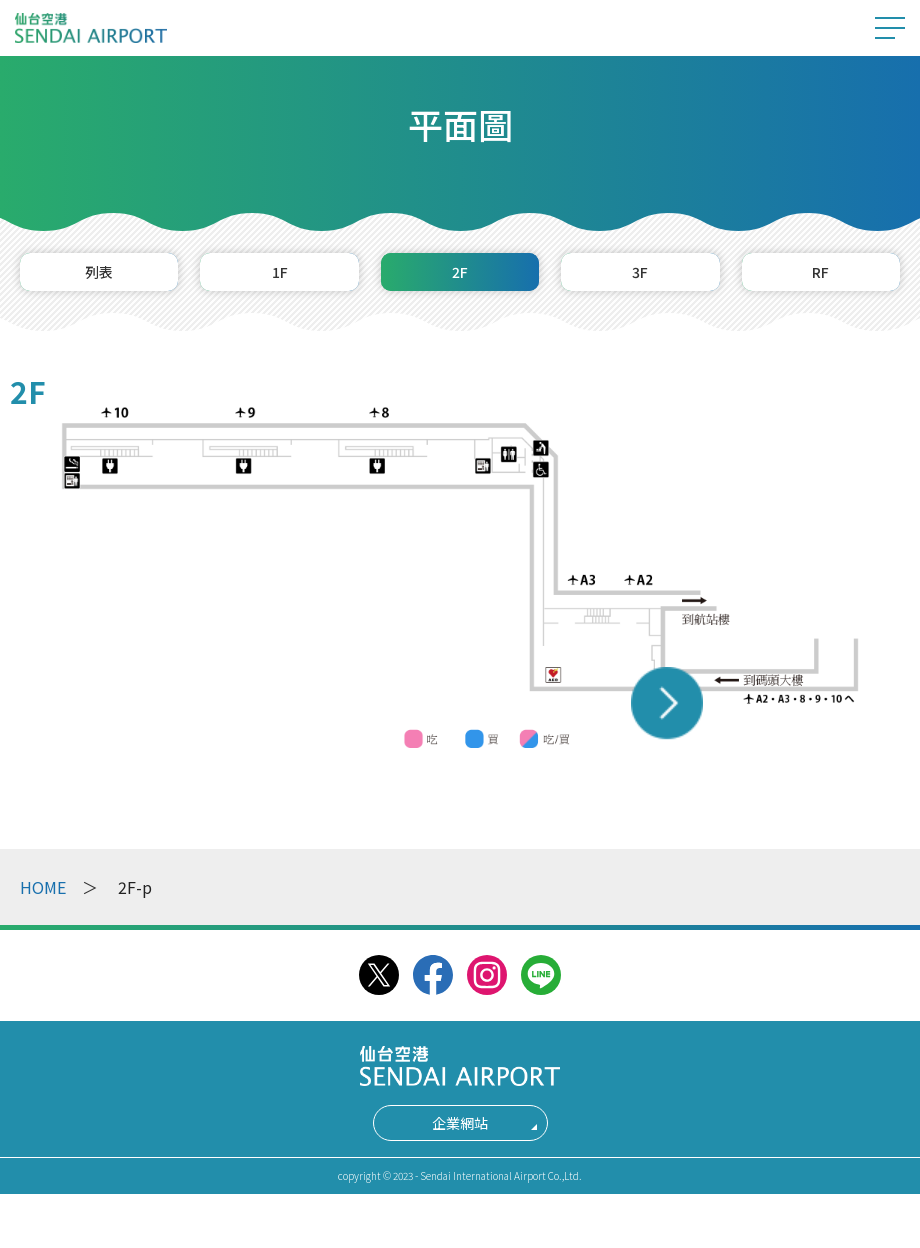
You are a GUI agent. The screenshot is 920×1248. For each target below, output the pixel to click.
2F (459, 279)
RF (820, 279)
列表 (99, 279)
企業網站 (460, 1137)
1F (279, 279)
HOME (43, 901)
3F (640, 279)
